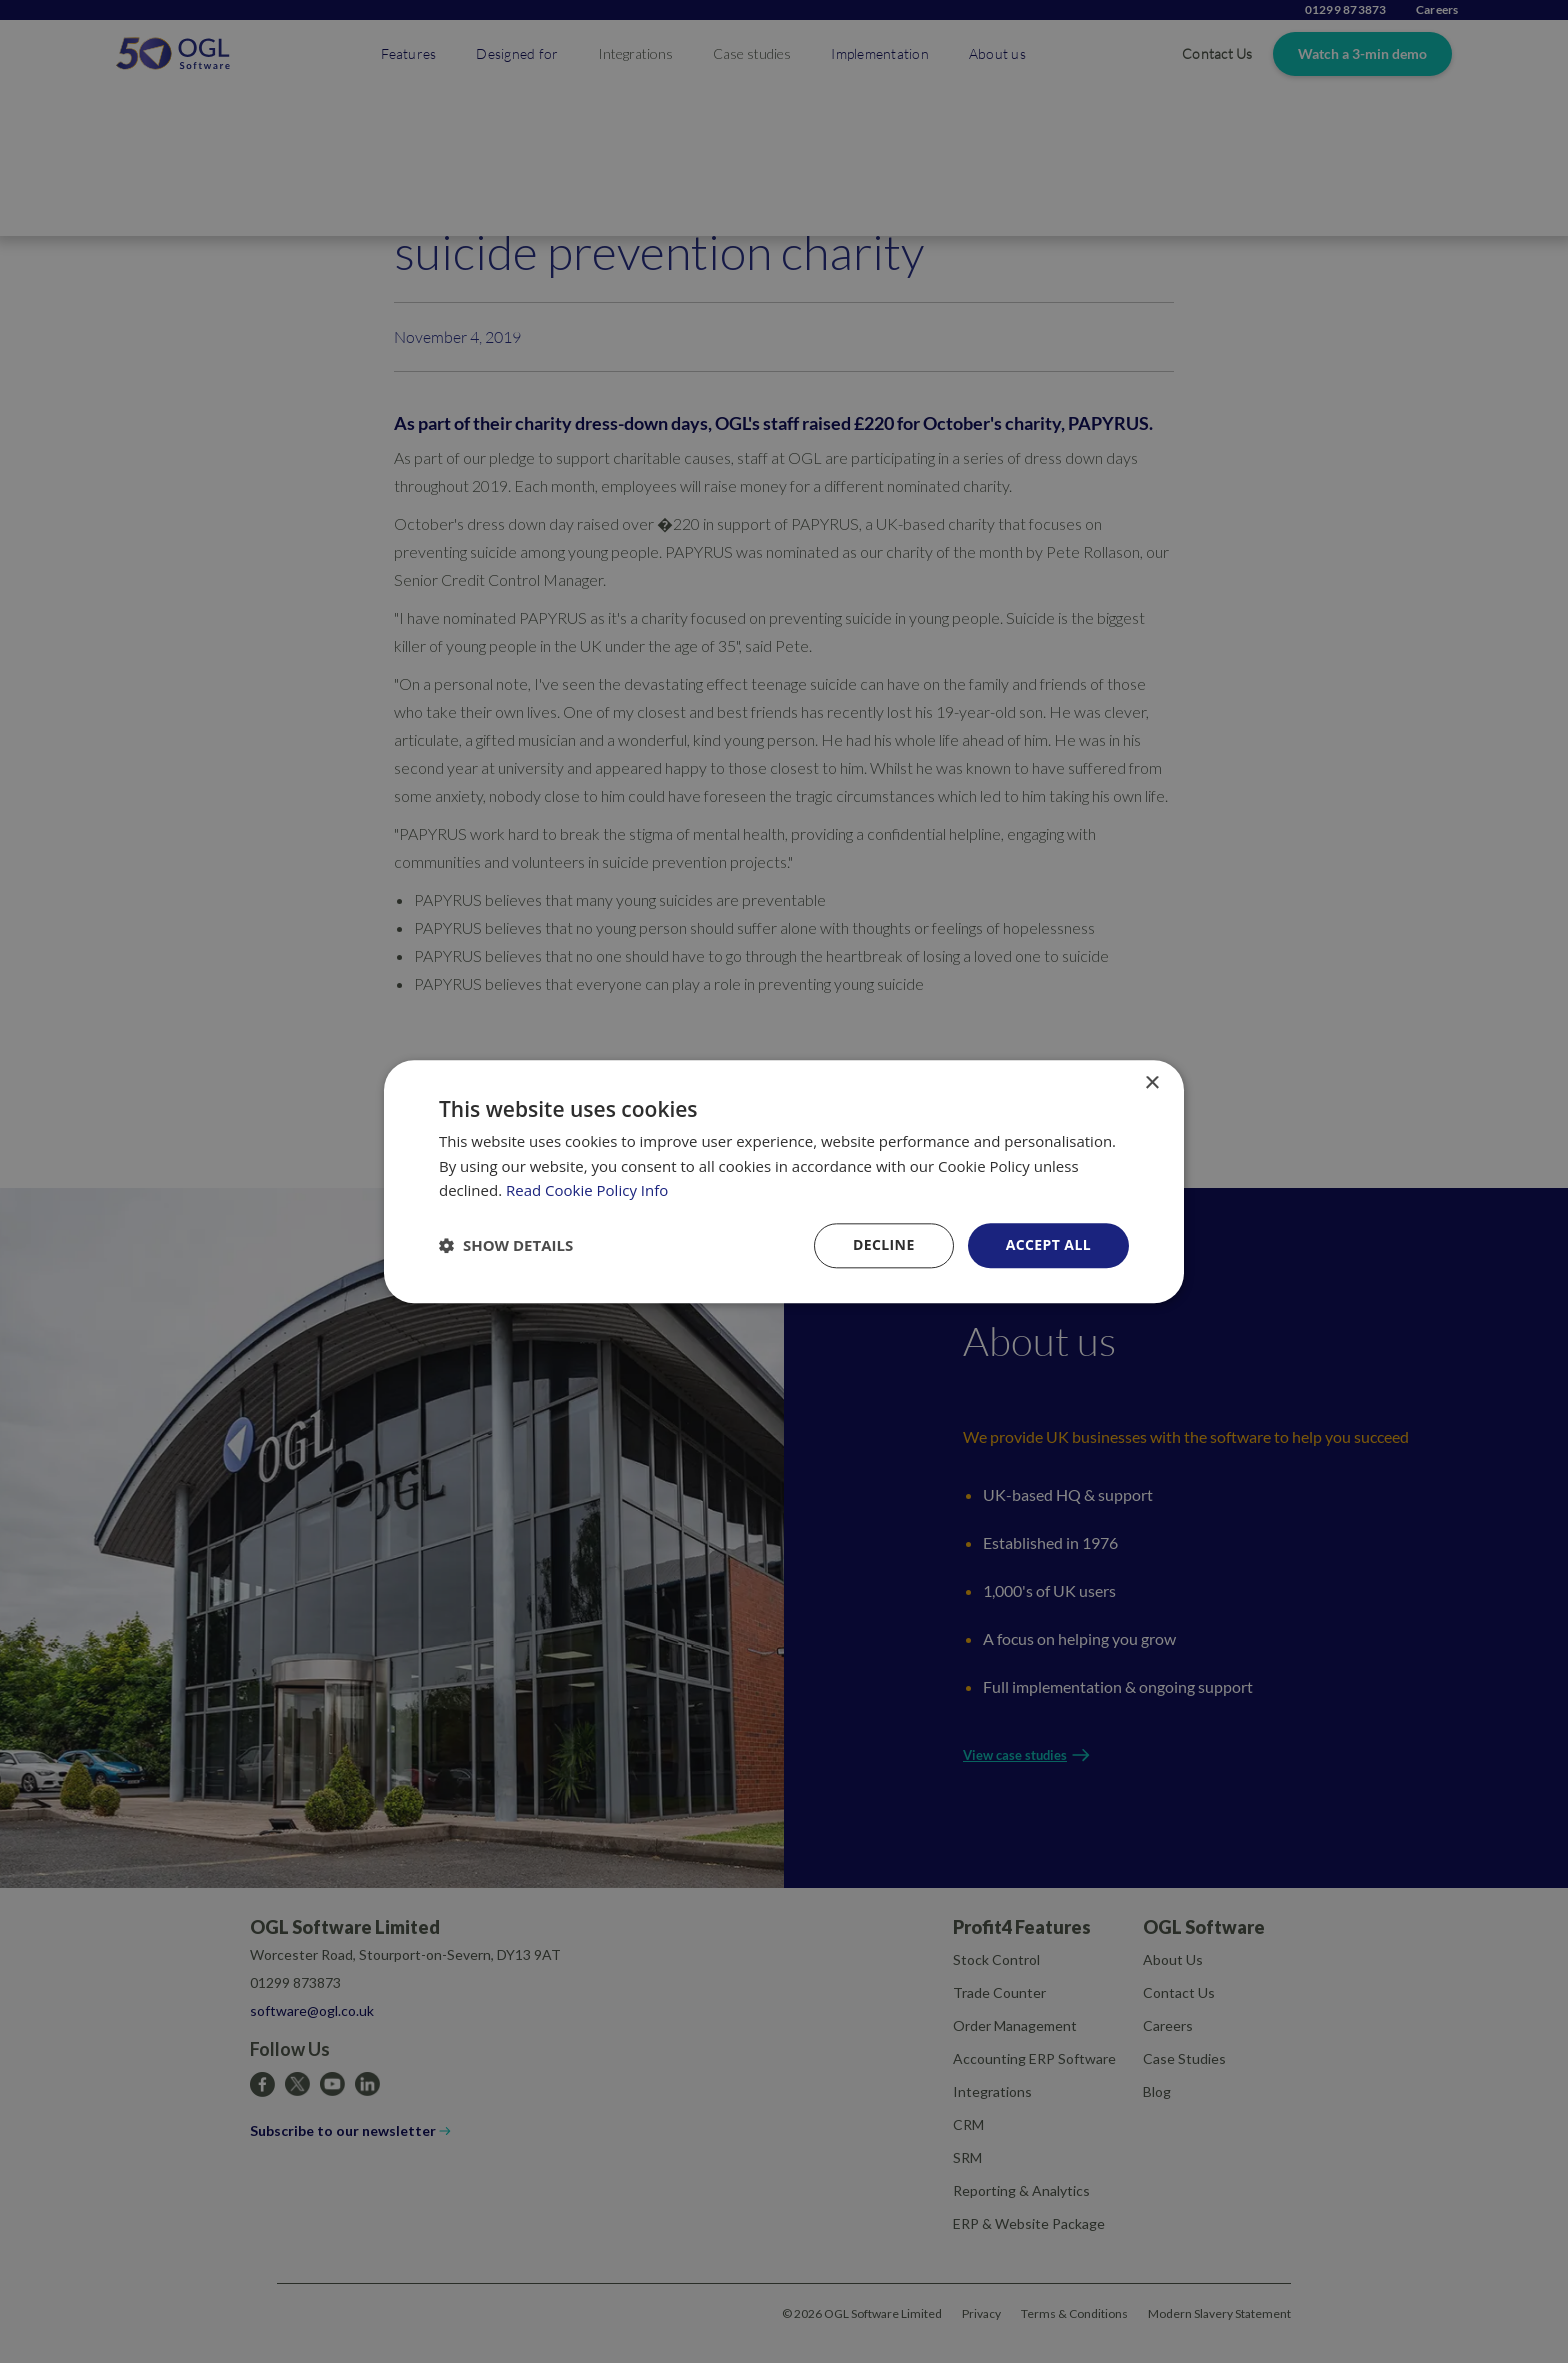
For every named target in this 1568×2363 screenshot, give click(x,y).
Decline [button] (884, 1244)
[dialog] (784, 1181)
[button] (506, 1246)
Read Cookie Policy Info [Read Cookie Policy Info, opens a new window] (587, 1191)
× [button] (1151, 1083)
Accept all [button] (1048, 1244)
